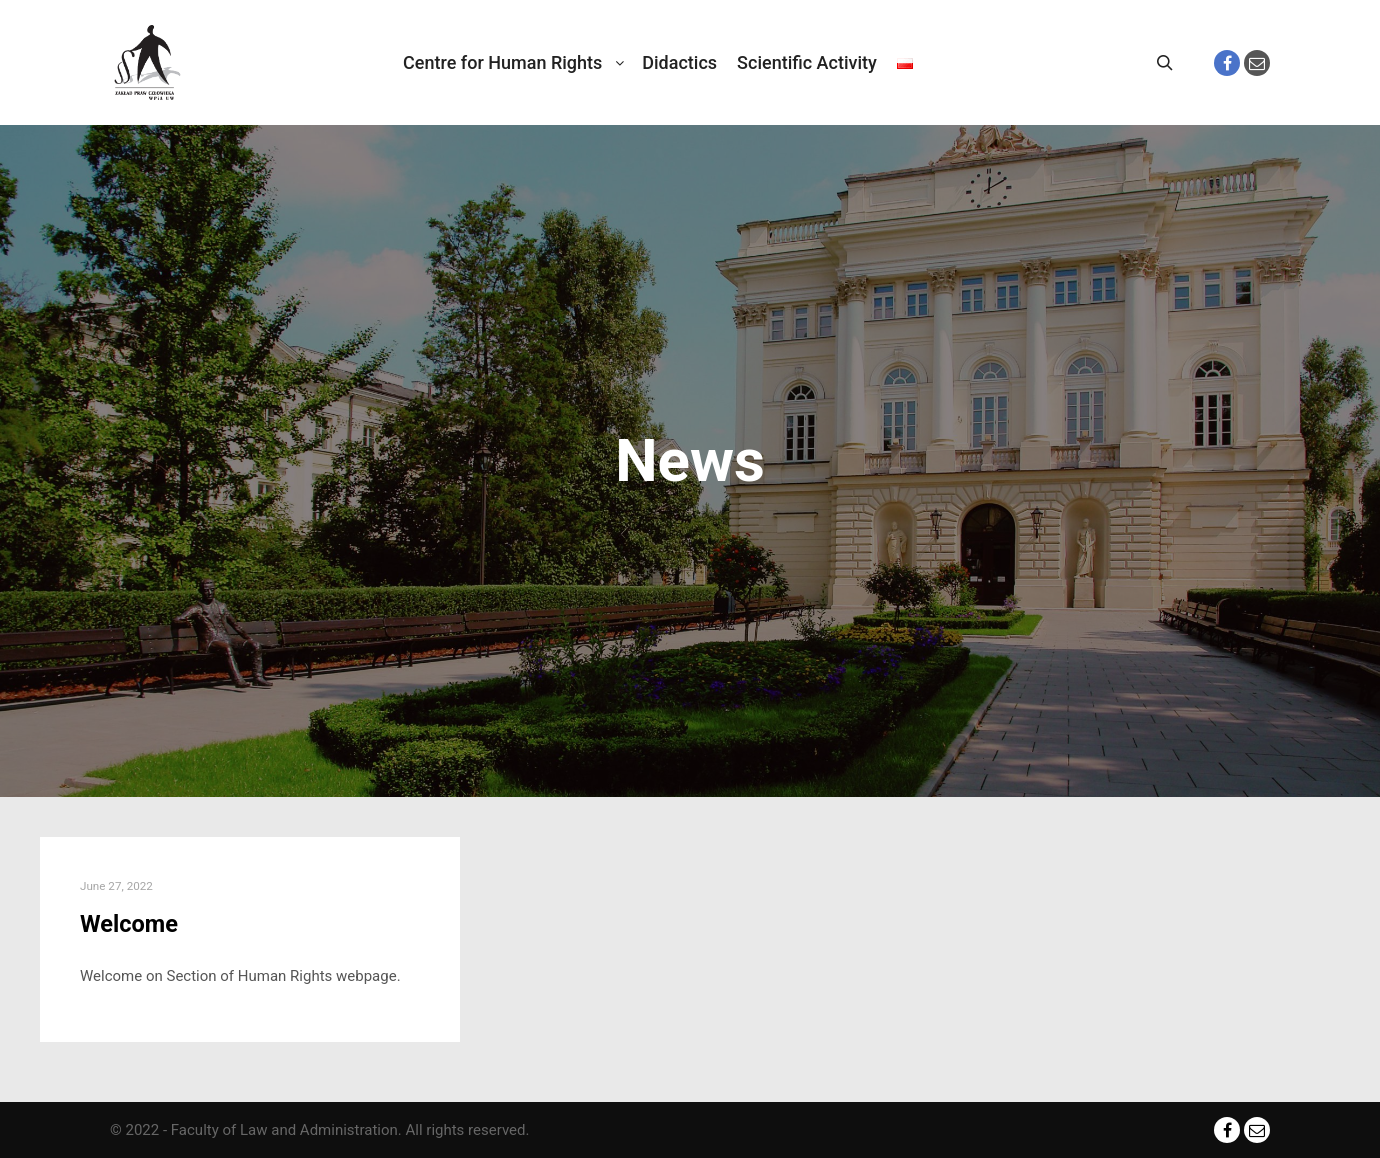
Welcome (129, 924)
